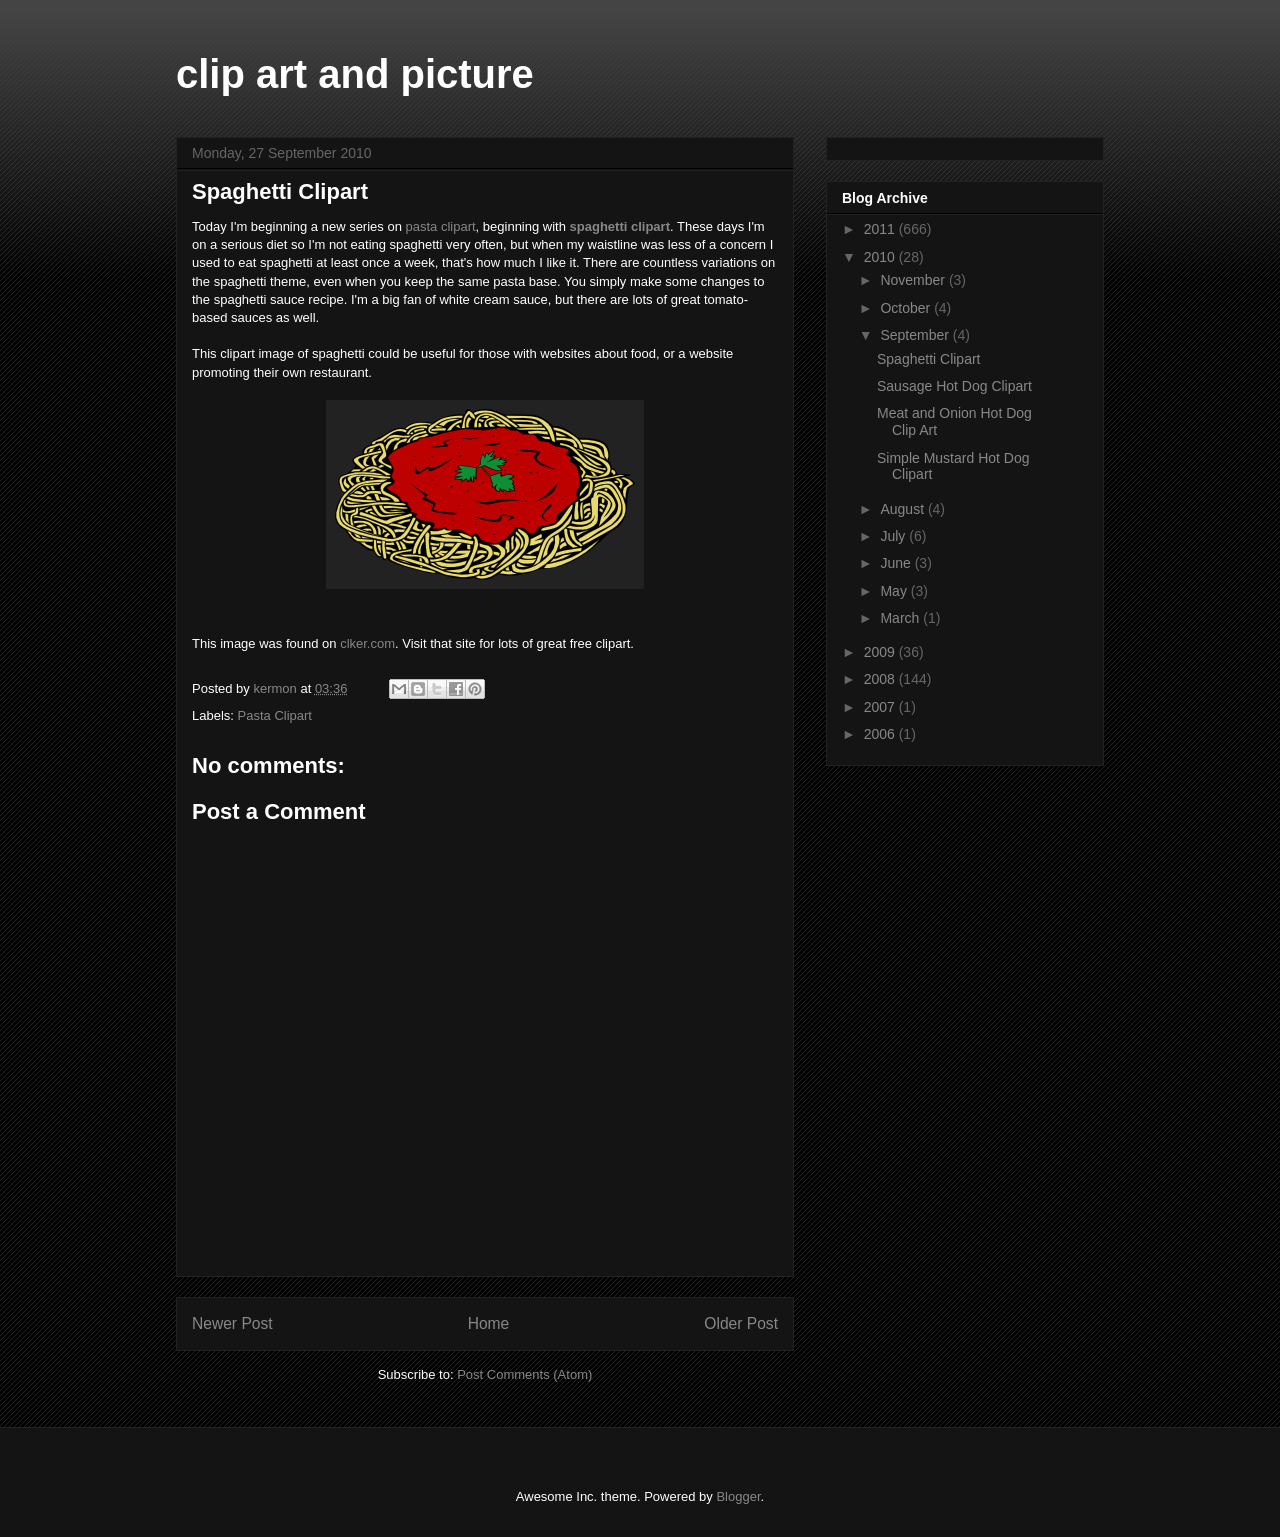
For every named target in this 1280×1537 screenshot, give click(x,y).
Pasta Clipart (275, 715)
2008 (881, 679)
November (914, 280)
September (916, 335)
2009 (881, 652)
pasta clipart (441, 226)
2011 (881, 229)
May (895, 591)
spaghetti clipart (620, 226)
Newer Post (232, 1323)
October (907, 308)
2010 (881, 257)
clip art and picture (355, 74)
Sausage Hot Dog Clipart (954, 386)
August (903, 509)
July (894, 536)
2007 (881, 707)
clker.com (367, 643)
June (897, 563)
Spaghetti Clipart (929, 359)
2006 (881, 734)
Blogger (738, 1496)
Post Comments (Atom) (524, 1374)
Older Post (741, 1323)
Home (489, 1323)
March (901, 618)
